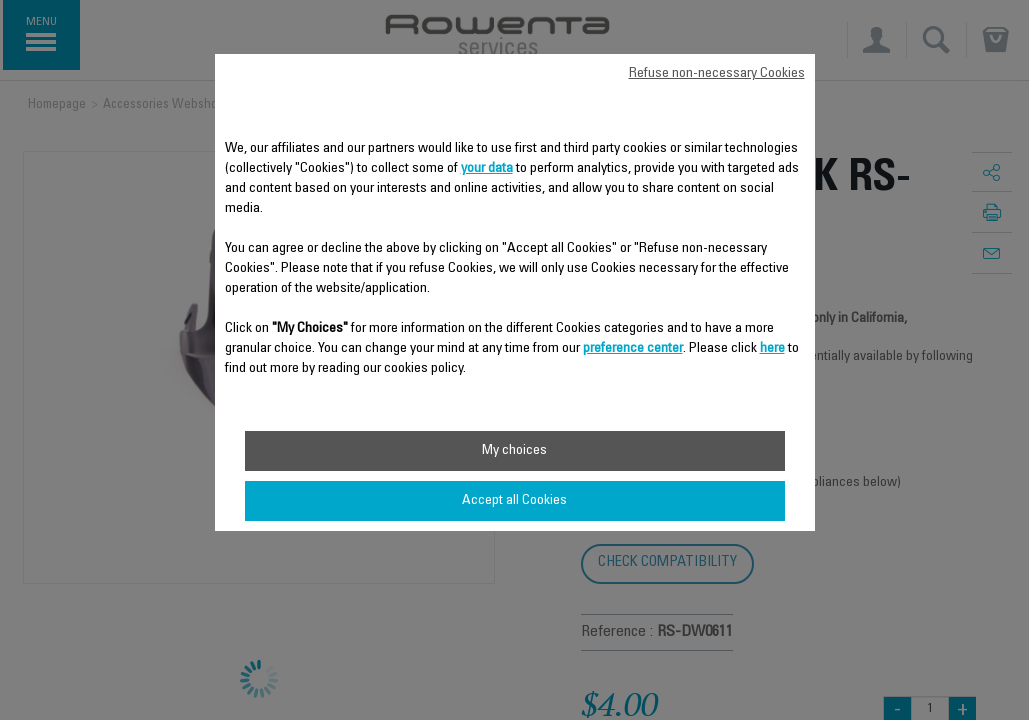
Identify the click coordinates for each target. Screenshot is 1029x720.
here (772, 349)
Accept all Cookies (514, 501)
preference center (633, 349)
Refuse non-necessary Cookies (717, 74)
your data (487, 169)
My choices (514, 451)
